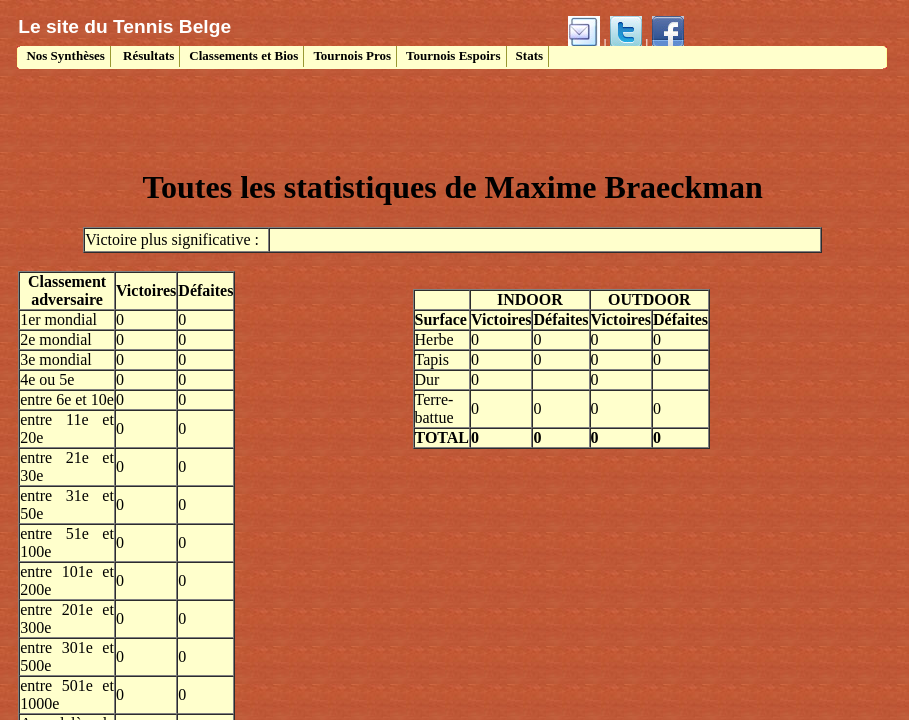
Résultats (147, 55)
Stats (529, 55)
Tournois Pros (352, 55)
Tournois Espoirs (453, 55)
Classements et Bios (243, 55)
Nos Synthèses (64, 55)
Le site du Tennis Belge (124, 26)
